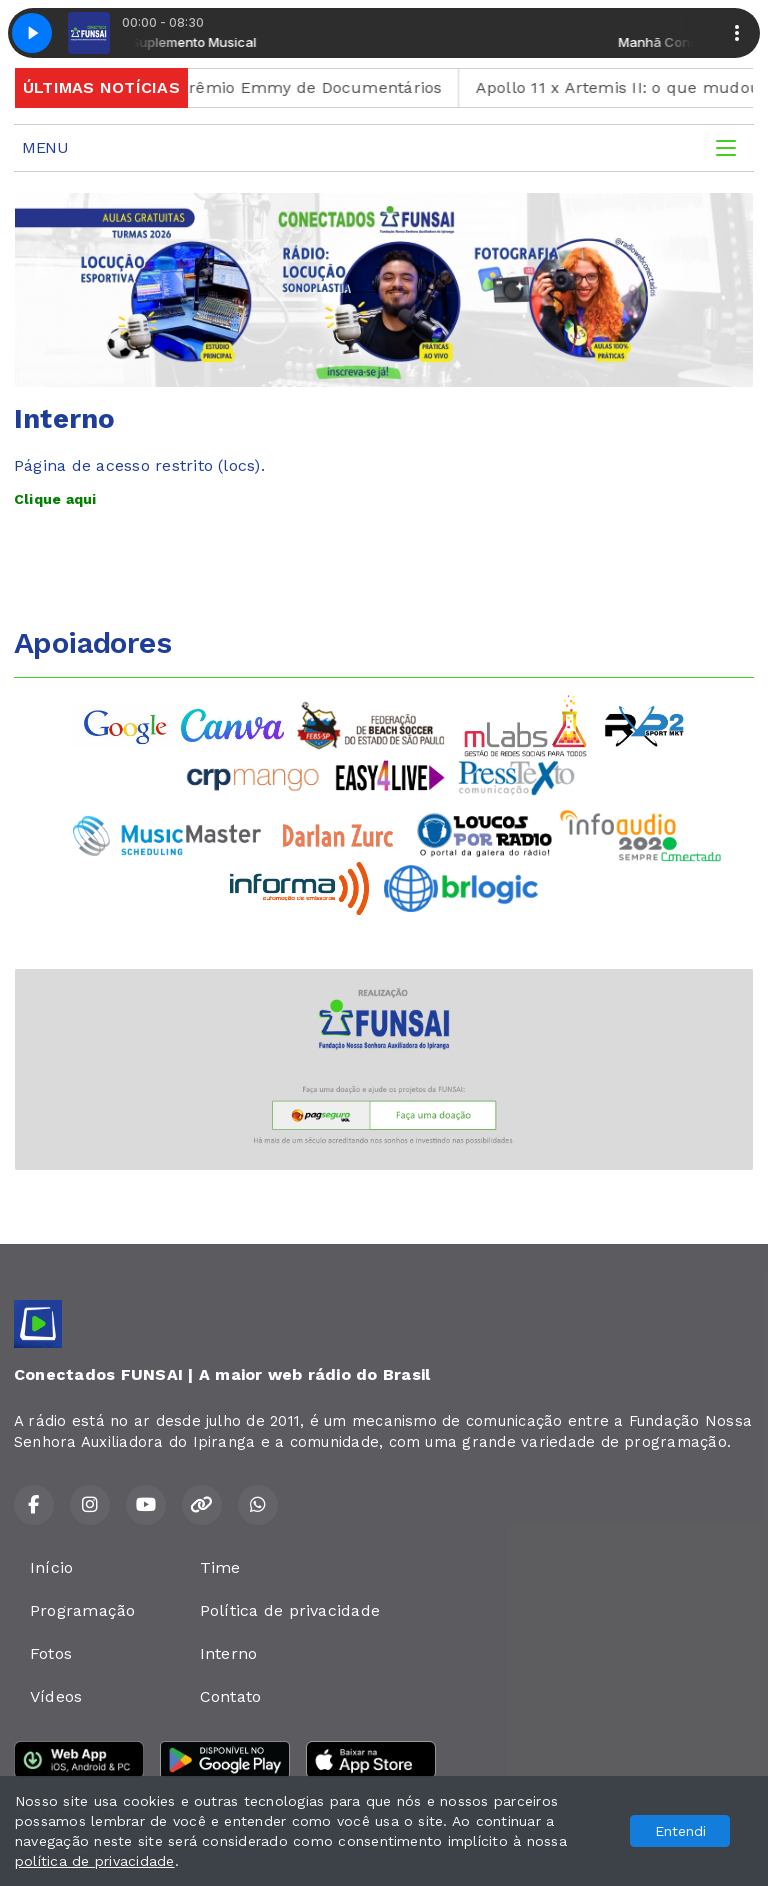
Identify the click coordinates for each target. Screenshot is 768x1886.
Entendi (680, 1831)
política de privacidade (95, 1861)
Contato (231, 1696)
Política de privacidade (290, 1610)
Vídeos (56, 1696)
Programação (83, 1610)
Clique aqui (55, 499)
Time (220, 1567)
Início (51, 1567)
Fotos (51, 1653)
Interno (229, 1653)
